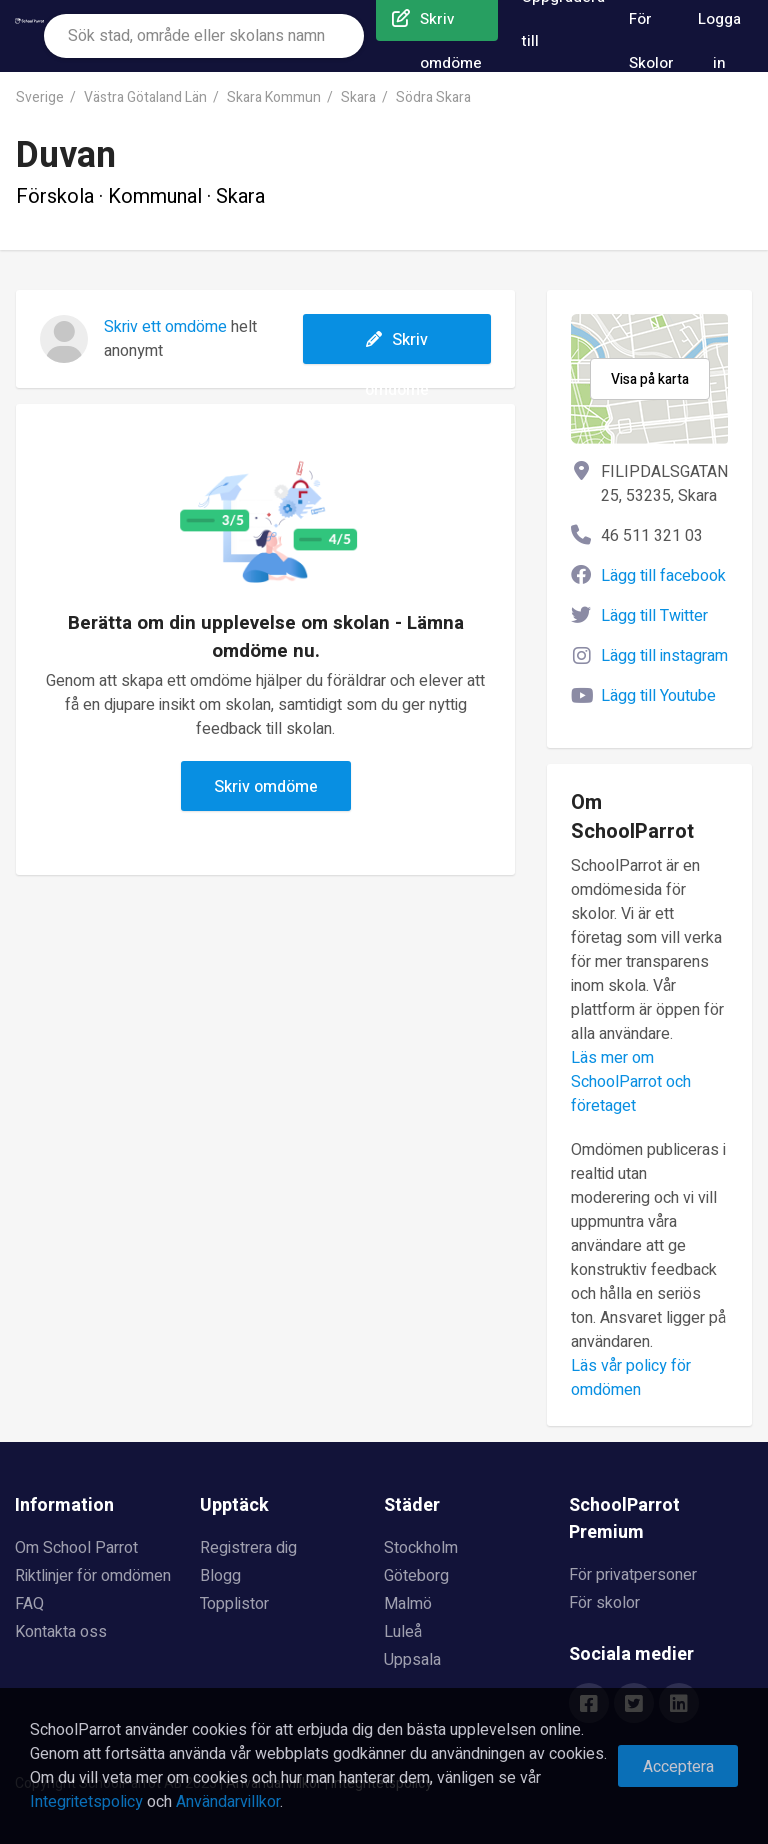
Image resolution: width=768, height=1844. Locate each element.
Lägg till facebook (663, 576)
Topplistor (234, 1604)
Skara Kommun (274, 97)
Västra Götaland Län (145, 97)
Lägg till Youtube (658, 696)
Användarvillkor (228, 1802)
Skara (358, 97)
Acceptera (678, 1767)
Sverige (40, 97)
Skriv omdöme (397, 346)
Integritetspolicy (86, 1802)
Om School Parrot (76, 1548)
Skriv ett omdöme (165, 327)
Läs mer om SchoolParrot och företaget (631, 1082)
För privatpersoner (633, 1575)
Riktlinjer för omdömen (93, 1576)
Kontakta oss (61, 1632)
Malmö (408, 1604)
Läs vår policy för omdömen (631, 1378)
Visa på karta (650, 379)
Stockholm (421, 1548)
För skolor (604, 1603)
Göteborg (416, 1576)
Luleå (403, 1632)
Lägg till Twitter (654, 616)
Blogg (220, 1576)
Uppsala (412, 1660)
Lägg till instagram (664, 656)
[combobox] (204, 36)
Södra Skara (433, 97)
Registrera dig (248, 1548)
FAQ (29, 1604)
